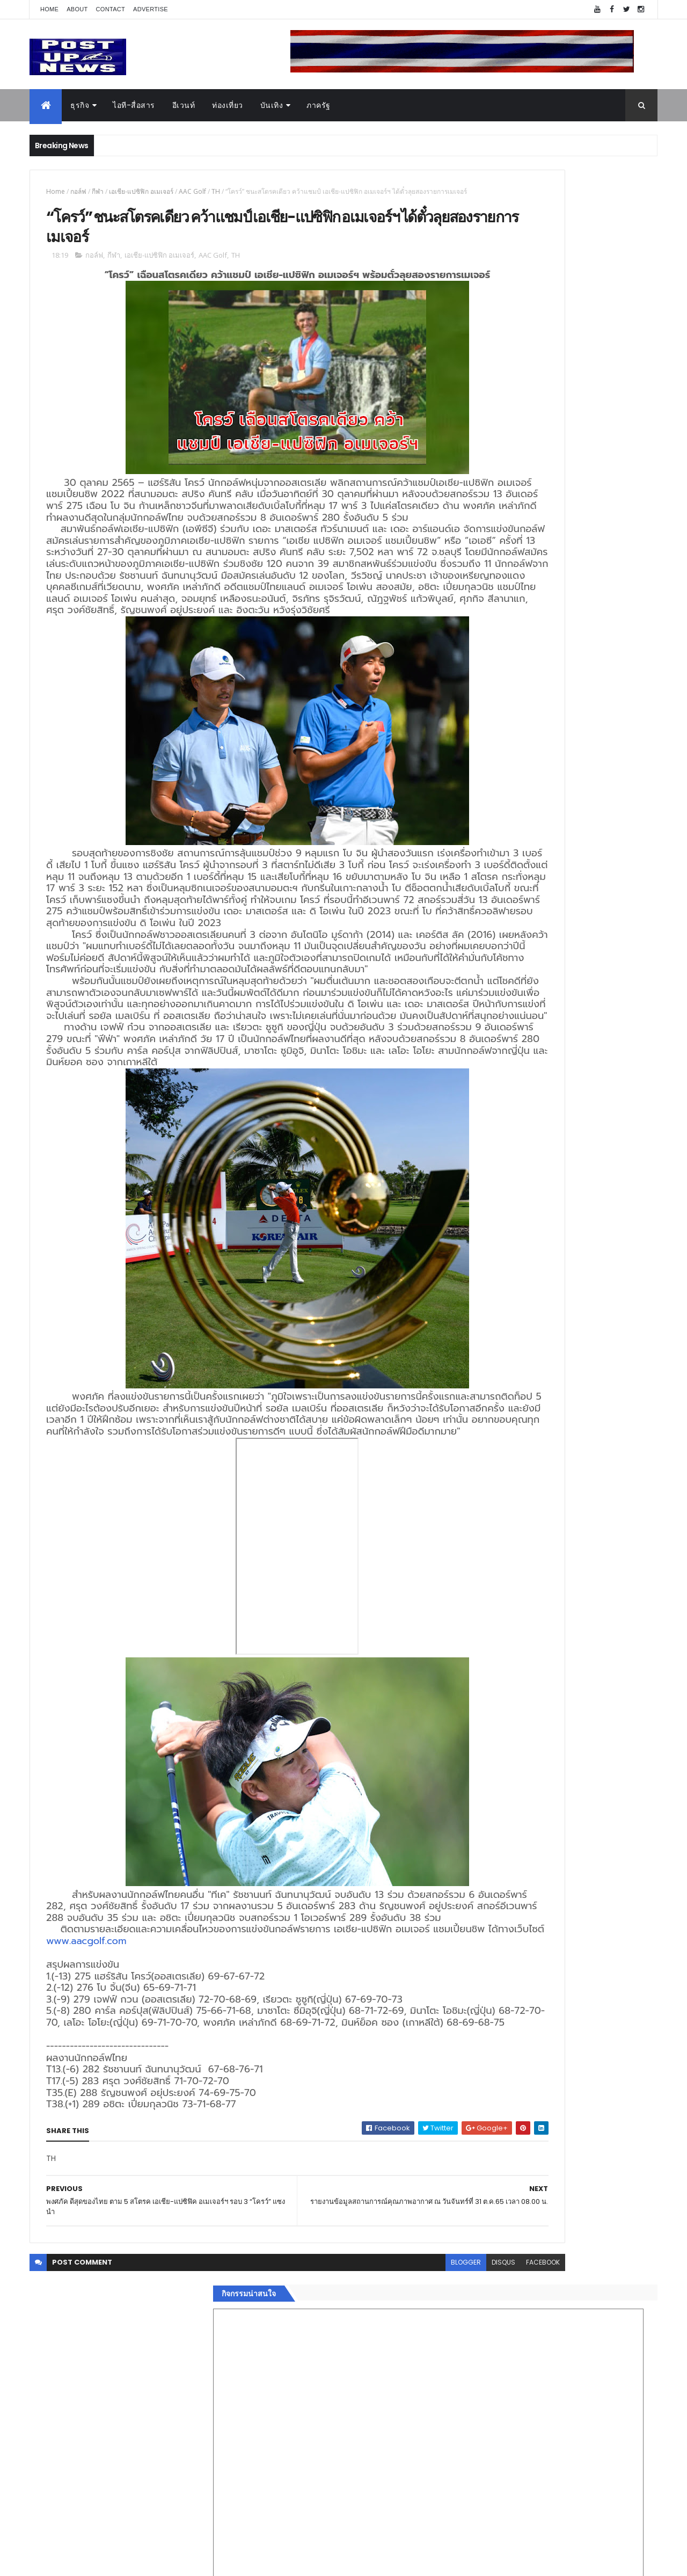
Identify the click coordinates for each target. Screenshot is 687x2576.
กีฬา (98, 191)
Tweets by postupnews (506, 1010)
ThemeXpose (90, 2561)
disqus (380, 2504)
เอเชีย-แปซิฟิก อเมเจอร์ (141, 191)
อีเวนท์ (183, 105)
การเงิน (475, 1661)
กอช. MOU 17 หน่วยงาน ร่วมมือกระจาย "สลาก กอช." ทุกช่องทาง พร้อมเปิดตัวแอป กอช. (581, 1105)
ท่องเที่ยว (227, 105)
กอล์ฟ (78, 191)
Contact (110, 9)
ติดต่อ (472, 1738)
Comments (608, 1766)
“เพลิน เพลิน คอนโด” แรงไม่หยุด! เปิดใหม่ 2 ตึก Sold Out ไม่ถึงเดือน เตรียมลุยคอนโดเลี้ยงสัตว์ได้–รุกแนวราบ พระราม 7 (582, 1066)
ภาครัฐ (318, 105)
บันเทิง (271, 105)
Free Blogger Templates (156, 2561)
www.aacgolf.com (233, 2171)
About (77, 9)
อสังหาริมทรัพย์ (487, 1610)
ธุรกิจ (79, 105)
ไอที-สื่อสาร (134, 105)
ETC (476, 1818)
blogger (342, 2504)
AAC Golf (192, 191)
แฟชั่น (473, 1700)
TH (215, 191)
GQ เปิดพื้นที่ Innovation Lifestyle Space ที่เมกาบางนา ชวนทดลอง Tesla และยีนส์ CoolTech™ (582, 1153)
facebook (419, 2504)
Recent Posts (511, 1766)
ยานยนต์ (477, 1623)
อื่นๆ (470, 1725)
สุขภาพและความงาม (497, 1687)
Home (49, 9)
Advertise (150, 9)
